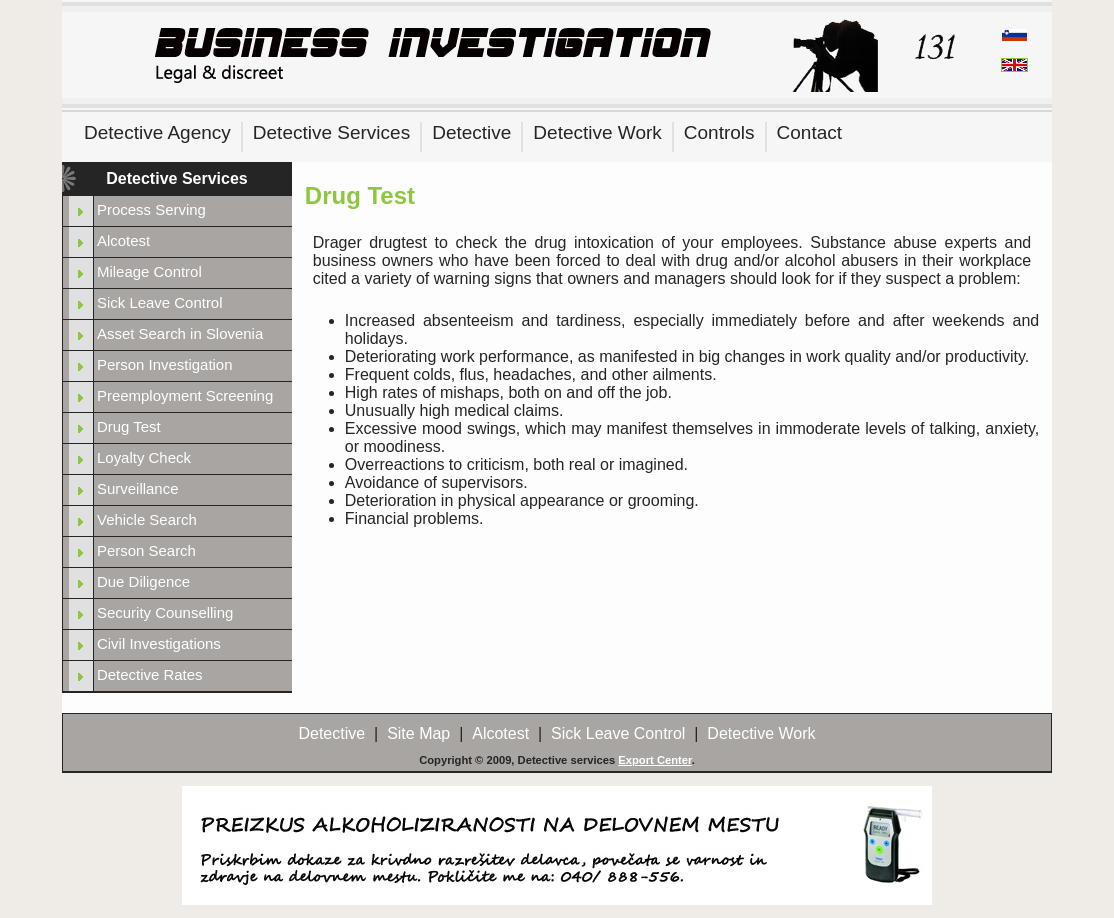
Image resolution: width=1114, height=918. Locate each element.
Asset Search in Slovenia (180, 333)
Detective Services (331, 132)
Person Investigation (165, 364)
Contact (809, 132)
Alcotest (123, 240)
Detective (471, 132)
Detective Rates (150, 674)
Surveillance (137, 488)
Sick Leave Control (160, 302)
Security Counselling (165, 612)
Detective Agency (157, 132)
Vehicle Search (147, 519)
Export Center (654, 760)
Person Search (146, 550)
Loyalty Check (144, 457)
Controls (719, 132)
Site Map (418, 733)
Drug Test (129, 426)
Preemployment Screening (185, 395)
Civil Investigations (159, 643)
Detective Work (597, 132)
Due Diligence (143, 581)
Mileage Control (149, 271)
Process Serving (151, 209)
